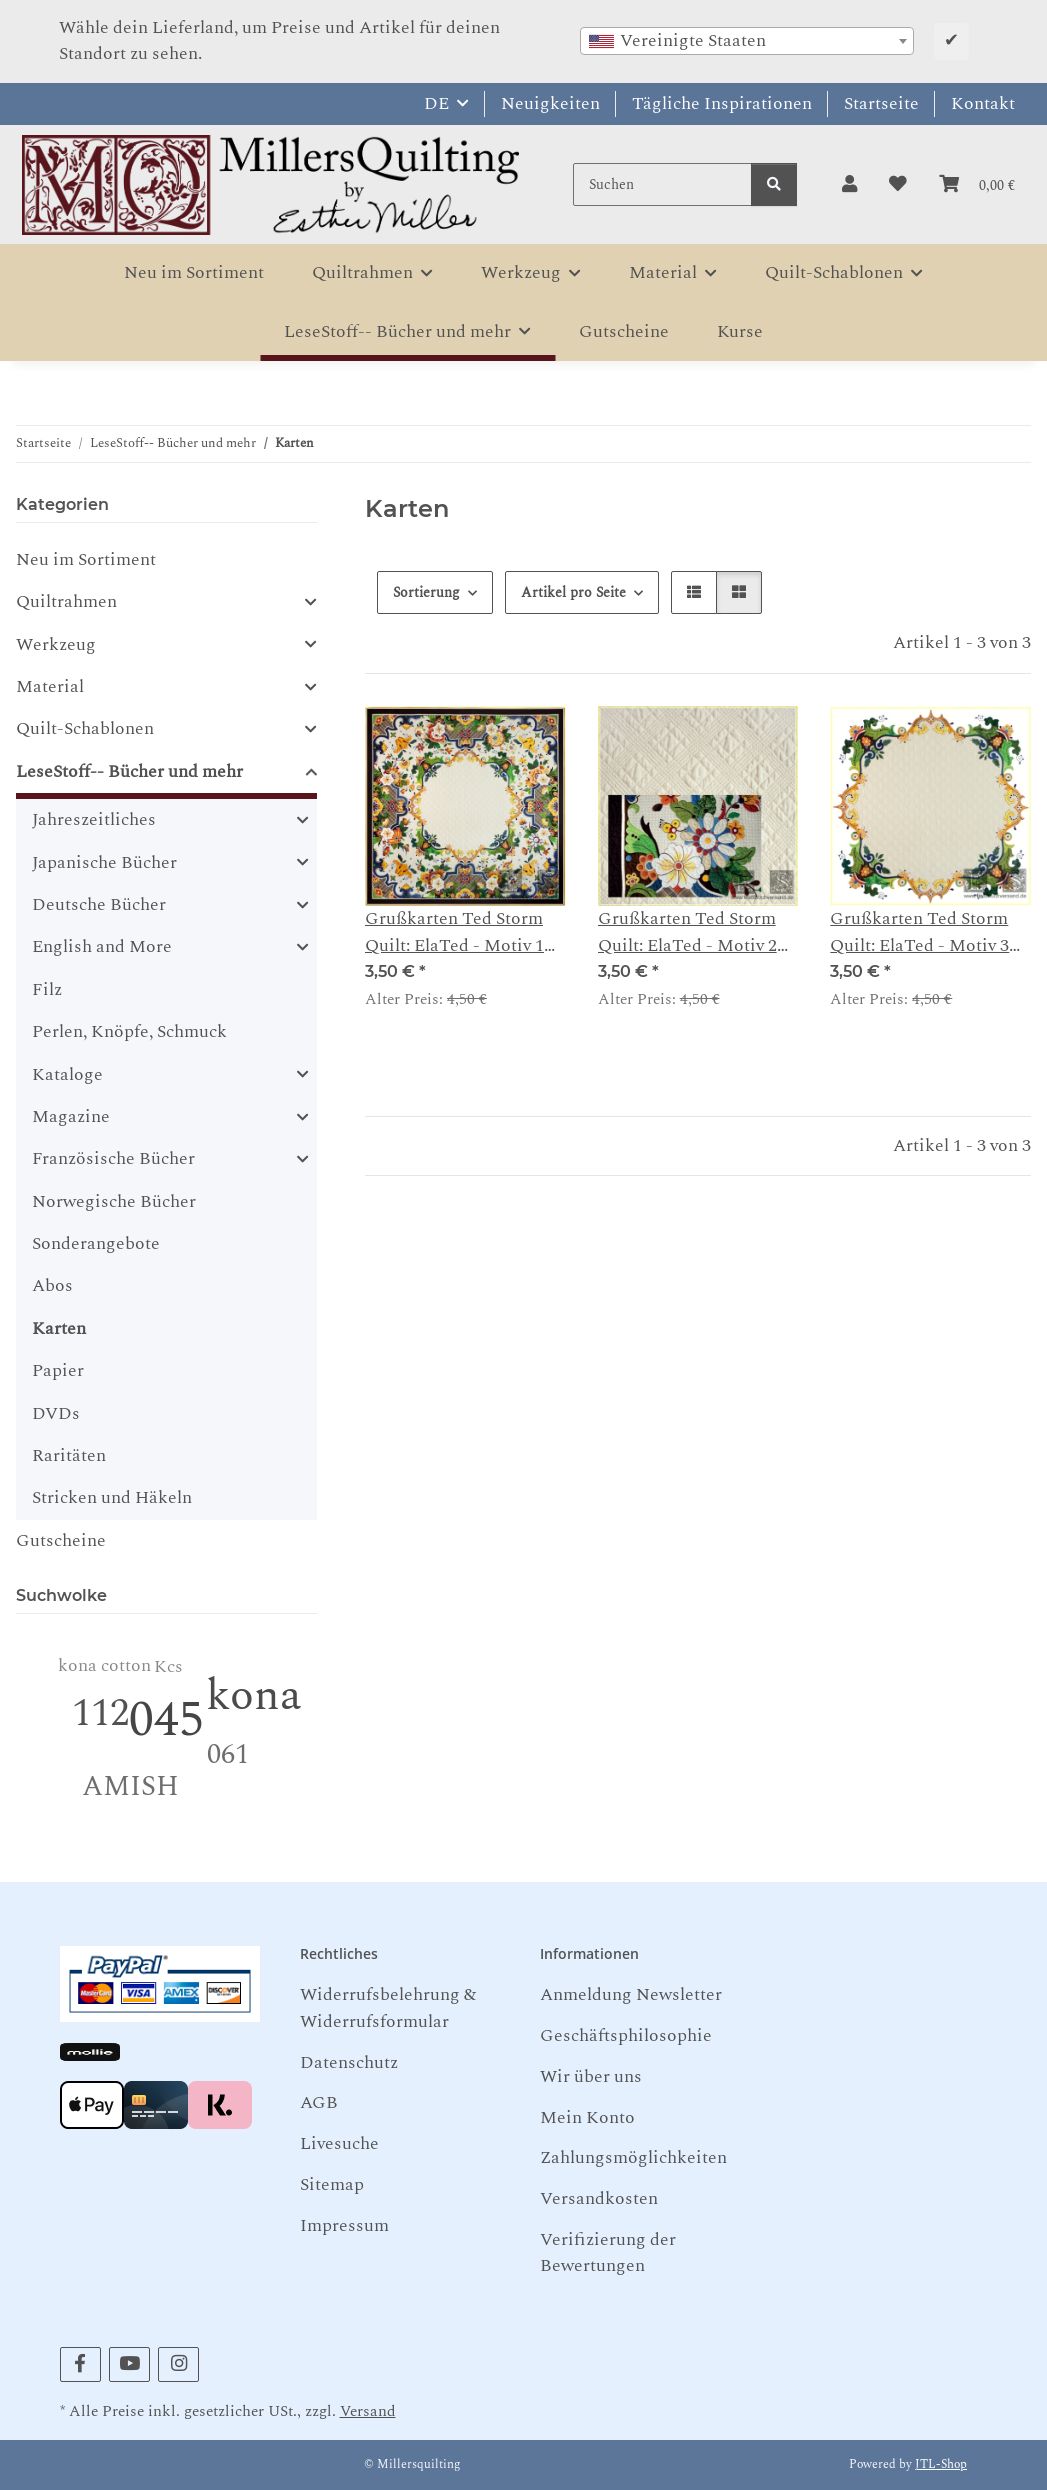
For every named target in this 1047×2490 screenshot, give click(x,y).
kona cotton (104, 1665)
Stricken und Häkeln (112, 1497)
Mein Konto (587, 2117)
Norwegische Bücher (114, 1201)
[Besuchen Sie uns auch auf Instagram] (178, 2364)
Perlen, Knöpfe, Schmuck (129, 1031)
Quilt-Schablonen (85, 729)
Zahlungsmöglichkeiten (633, 2157)
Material (50, 687)
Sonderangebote (96, 1243)
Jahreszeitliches (94, 820)
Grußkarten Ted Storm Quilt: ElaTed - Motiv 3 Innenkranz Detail (919, 932)
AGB (319, 2102)
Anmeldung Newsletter (631, 1994)
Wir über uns (591, 2076)
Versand (368, 2411)
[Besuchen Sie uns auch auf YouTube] (129, 2364)
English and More (102, 947)
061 (228, 1754)
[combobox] (747, 41)
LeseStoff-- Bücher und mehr (129, 772)
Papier (58, 1370)
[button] (849, 185)
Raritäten (69, 1455)
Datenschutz (349, 2062)
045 (166, 1720)
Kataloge (67, 1075)
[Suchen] (662, 184)
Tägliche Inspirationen (722, 103)
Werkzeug (56, 645)
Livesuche (339, 2143)
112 (100, 1713)
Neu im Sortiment (86, 559)
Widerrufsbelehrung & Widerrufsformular (388, 2007)
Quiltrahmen (66, 602)
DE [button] (436, 103)
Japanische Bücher (104, 863)
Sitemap (332, 2184)
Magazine (71, 1117)
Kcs (168, 1666)
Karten (59, 1328)
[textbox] (747, 41)
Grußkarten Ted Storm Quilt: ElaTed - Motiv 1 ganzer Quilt (454, 932)
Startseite (881, 103)
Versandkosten (599, 2198)
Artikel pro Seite (573, 592)
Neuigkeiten (550, 103)
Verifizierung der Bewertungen (608, 2252)
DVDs (56, 1413)
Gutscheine (61, 1540)
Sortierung (426, 592)
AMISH (130, 1786)
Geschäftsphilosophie (626, 2035)
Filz (47, 989)
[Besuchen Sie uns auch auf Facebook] (80, 2364)
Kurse (740, 331)
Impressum (344, 2225)
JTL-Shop (941, 2464)
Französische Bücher (113, 1159)
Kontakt (983, 103)
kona (254, 1695)
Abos (52, 1285)
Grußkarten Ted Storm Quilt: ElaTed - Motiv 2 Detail (687, 932)
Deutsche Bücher (99, 905)
